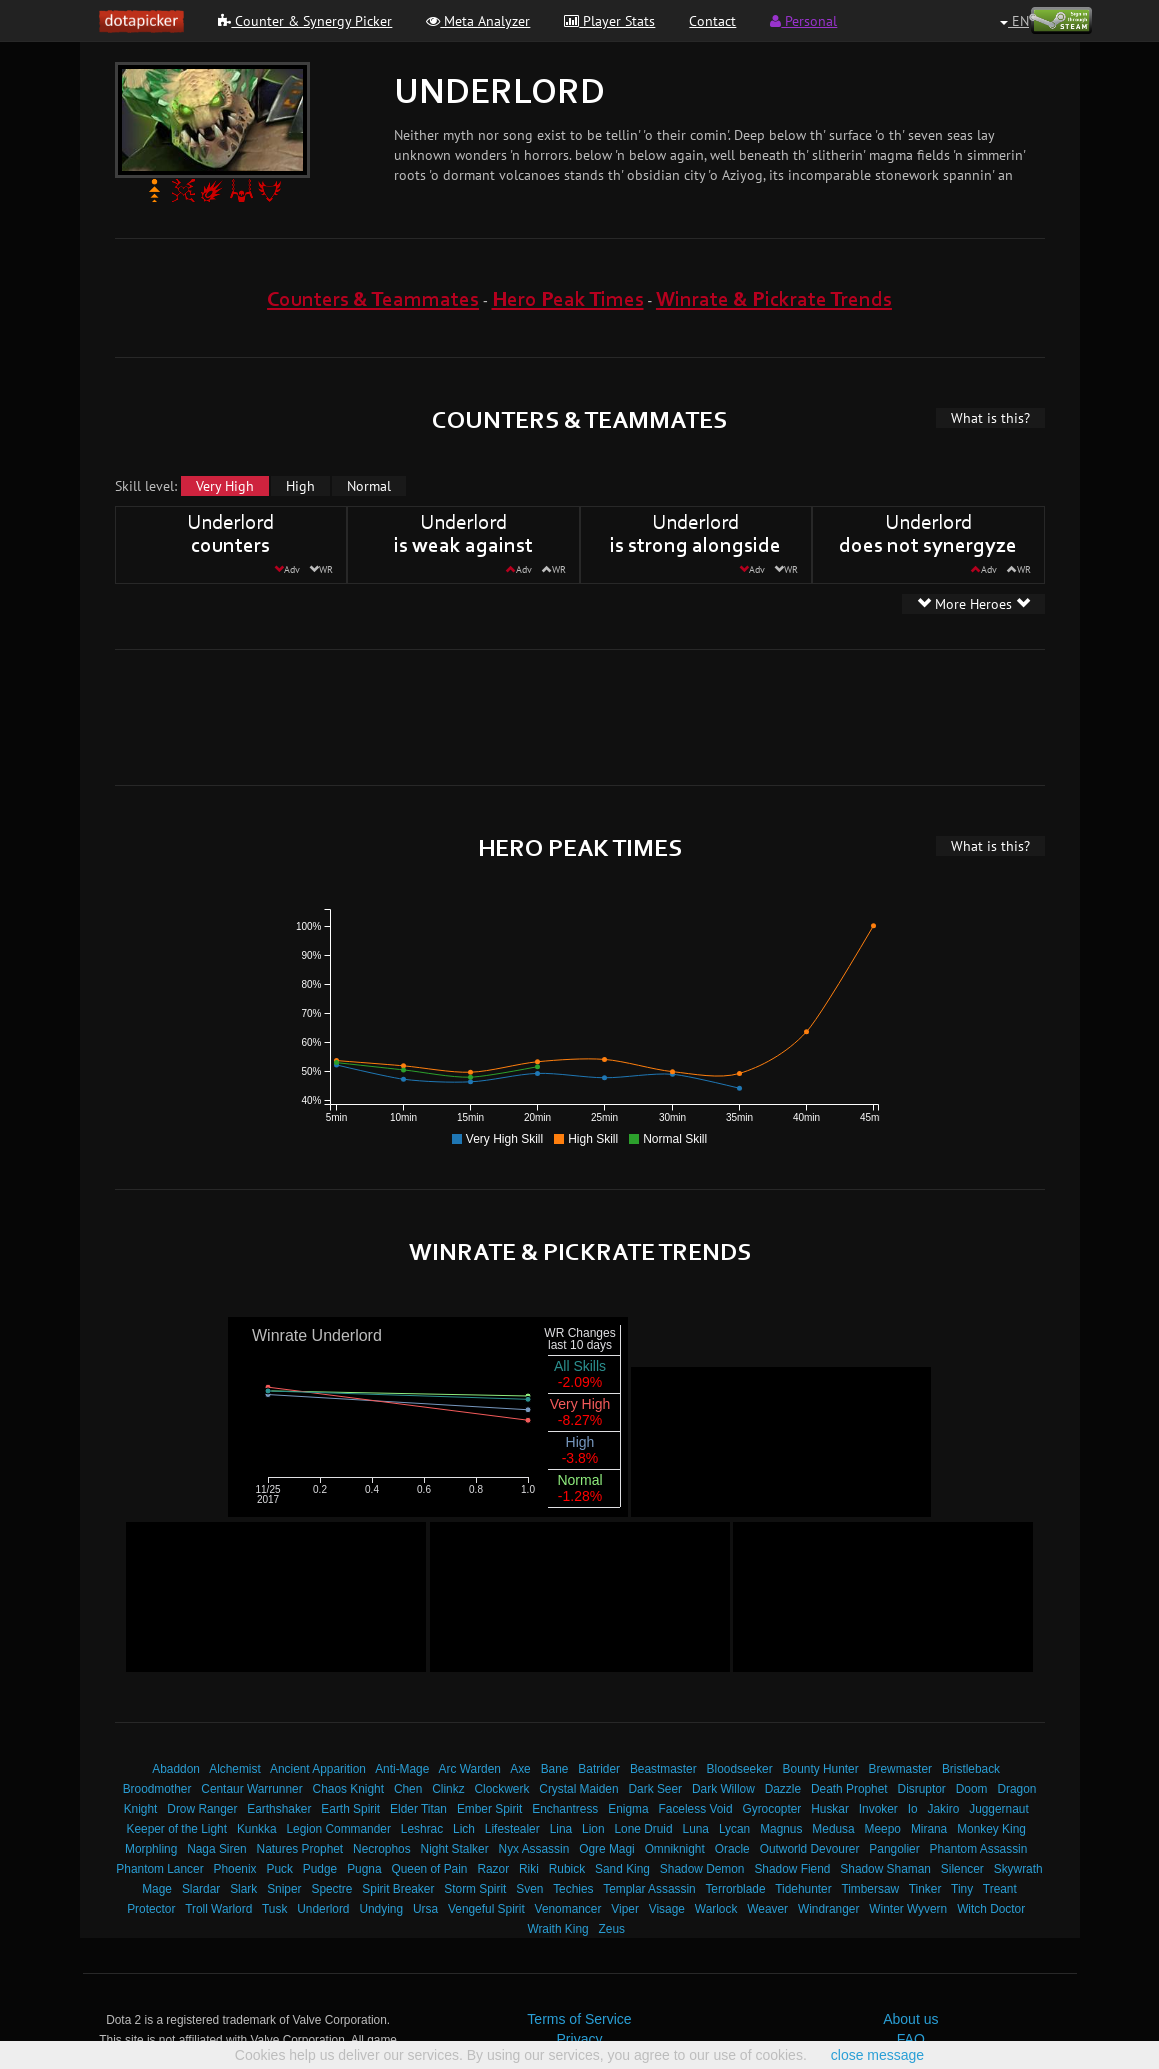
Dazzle (783, 1789)
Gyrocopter (771, 1809)
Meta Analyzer (478, 21)
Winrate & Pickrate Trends (774, 300)
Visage (667, 1909)
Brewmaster (900, 1769)
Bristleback (971, 1769)
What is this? (990, 418)
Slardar (201, 1889)
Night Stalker (455, 1849)
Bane (555, 1769)
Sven (529, 1889)
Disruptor (922, 1789)
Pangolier (894, 1849)
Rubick (567, 1869)
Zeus (612, 1929)
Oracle (732, 1849)
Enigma (628, 1809)
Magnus (781, 1829)
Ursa (425, 1909)
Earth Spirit (350, 1809)
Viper (625, 1909)
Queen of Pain (429, 1869)
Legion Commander (338, 1829)
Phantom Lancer (159, 1869)
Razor (493, 1869)
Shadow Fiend (792, 1869)
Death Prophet (849, 1789)
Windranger (828, 1909)
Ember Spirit (489, 1809)
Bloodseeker (740, 1769)
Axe (520, 1769)
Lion (593, 1829)
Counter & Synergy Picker (305, 21)
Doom (972, 1789)
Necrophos (382, 1849)
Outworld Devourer (810, 1849)
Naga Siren (217, 1849)
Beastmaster (663, 1769)
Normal (369, 486)
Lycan (734, 1829)
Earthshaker (279, 1809)
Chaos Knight (348, 1789)
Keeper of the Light (176, 1829)
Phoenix (235, 1869)
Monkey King (991, 1829)
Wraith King (557, 1929)
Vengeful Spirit (486, 1909)
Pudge (320, 1869)
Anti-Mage (402, 1769)
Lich (464, 1829)
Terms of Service (579, 2019)
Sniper (284, 1889)
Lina (561, 1829)
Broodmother (157, 1789)
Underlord (323, 1909)
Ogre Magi (607, 1849)
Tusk (274, 1909)
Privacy (580, 2039)
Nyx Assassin (534, 1849)
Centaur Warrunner (251, 1789)
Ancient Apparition (318, 1769)
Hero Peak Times (568, 300)
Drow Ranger (202, 1809)
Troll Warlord (218, 1909)
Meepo (883, 1829)
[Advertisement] (580, 715)
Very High (225, 486)
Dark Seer (656, 1789)
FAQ (911, 2039)
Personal (803, 21)
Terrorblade (735, 1889)
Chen (408, 1789)
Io (913, 1809)
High (300, 486)
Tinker (925, 1889)
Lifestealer (512, 1829)
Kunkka (257, 1829)
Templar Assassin (649, 1889)
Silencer (962, 1869)
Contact (712, 21)
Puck (279, 1869)
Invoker (878, 1809)
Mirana (929, 1829)
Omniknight (675, 1849)
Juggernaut (999, 1809)
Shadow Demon (702, 1869)
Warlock (716, 1909)
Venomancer (568, 1909)
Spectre (331, 1889)
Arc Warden (470, 1769)
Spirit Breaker (398, 1889)
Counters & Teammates (373, 300)
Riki (529, 1869)
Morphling (151, 1849)
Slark (243, 1889)
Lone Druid (643, 1829)
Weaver (767, 1909)
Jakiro (944, 1809)
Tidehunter (803, 1889)
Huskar (830, 1809)
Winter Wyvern (908, 1909)
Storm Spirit (475, 1889)
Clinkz (448, 1789)
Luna (696, 1829)
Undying (381, 1909)
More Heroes (973, 604)
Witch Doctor (991, 1909)
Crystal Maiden (578, 1789)
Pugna (364, 1869)
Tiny (962, 1889)
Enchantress (565, 1809)
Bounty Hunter (821, 1769)
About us (910, 2019)
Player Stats (609, 21)
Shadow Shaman (885, 1869)
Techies (573, 1889)
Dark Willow (723, 1789)
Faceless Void (696, 1809)
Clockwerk (502, 1789)
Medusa (833, 1829)
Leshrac (422, 1829)
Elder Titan (418, 1809)
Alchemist (235, 1769)
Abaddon (176, 1769)
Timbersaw (870, 1889)
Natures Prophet (300, 1849)
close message (877, 2055)
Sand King (622, 1869)
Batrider (599, 1769)
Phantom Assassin (979, 1849)
